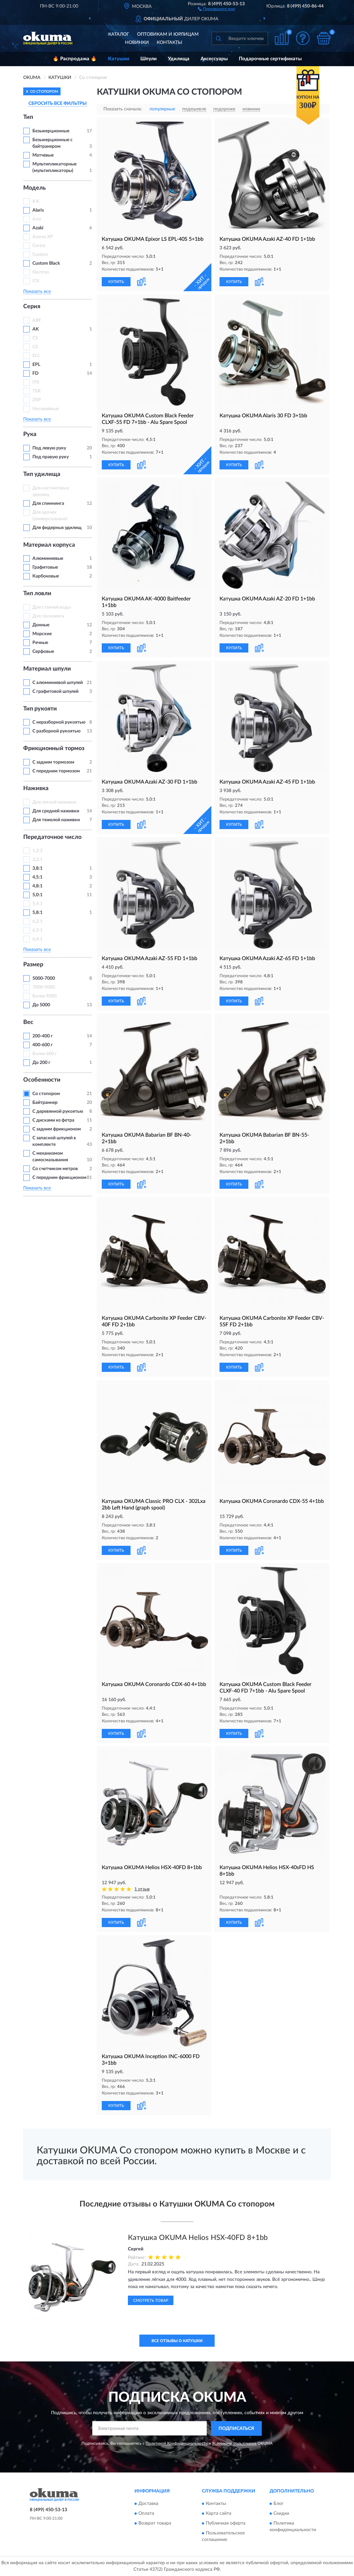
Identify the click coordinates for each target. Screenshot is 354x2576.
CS (35, 338)
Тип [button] (28, 117)
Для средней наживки (55, 811)
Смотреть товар (150, 2300)
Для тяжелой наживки (56, 820)
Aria (36, 219)
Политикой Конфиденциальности (177, 2443)
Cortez (38, 245)
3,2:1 (37, 859)
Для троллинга (48, 616)
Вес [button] (28, 1022)
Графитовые (45, 567)
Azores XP (42, 237)
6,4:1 (37, 939)
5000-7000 (43, 978)
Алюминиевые (47, 558)
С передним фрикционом (59, 1177)
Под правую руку (50, 457)
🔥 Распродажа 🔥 (75, 58)
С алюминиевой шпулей (57, 682)
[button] (216, 8)
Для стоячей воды (51, 607)
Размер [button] (33, 965)
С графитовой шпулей (55, 691)
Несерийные (45, 409)
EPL (36, 364)
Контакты (169, 42)
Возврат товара (154, 2523)
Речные (40, 642)
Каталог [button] (118, 34)
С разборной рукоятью (56, 731)
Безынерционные (50, 131)
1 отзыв (142, 1889)
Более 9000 (44, 996)
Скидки (281, 2513)
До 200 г (41, 1062)
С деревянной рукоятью (57, 1111)
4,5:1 (37, 877)
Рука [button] (29, 434)
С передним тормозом (56, 771)
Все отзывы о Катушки (177, 2341)
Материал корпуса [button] (49, 545)
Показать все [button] (37, 291)
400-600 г (42, 1045)
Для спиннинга (48, 503)
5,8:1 (37, 912)
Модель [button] (34, 188)
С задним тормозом (53, 762)
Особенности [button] (42, 1080)
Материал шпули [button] (47, 669)
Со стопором (46, 1093)
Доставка (148, 2504)
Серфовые (43, 651)
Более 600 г (44, 1053)
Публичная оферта (225, 2523)
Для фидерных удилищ (56, 527)
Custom (40, 254)
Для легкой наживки (54, 802)
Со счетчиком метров (55, 1168)
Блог (279, 2504)
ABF (36, 320)
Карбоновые (45, 576)
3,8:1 (37, 868)
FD (35, 373)
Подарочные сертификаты (270, 58)
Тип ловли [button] (37, 594)
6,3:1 (37, 930)
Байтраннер (45, 1102)
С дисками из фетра (53, 1120)
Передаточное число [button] (52, 837)
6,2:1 (37, 921)
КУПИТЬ (116, 282)
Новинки (137, 42)
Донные (40, 625)
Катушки (118, 58)
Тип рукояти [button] (40, 709)
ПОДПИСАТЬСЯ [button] (236, 2428)
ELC (36, 355)
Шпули (148, 58)
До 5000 (41, 1005)
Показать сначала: (122, 109)
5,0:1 (37, 895)
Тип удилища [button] (41, 474)
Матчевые (43, 155)
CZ (35, 347)
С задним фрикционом (56, 1129)
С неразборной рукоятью (58, 722)
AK (35, 329)
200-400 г (42, 1036)
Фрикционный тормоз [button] (53, 748)
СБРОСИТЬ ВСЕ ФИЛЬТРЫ (57, 103)
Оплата (146, 2513)
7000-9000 (43, 987)
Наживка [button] (35, 788)
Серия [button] (31, 307)
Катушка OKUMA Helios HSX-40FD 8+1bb (198, 2237)
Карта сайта (218, 2513)
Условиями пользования (234, 2443)
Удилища (178, 58)
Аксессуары (214, 58)
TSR (36, 391)
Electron (40, 272)
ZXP (36, 400)
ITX (35, 281)
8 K (35, 201)
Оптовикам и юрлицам (168, 34)
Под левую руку (49, 448)
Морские (42, 634)
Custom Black (46, 263)
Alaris (38, 210)
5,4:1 (37, 903)
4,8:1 (37, 886)
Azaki (38, 228)
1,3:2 (37, 850)
